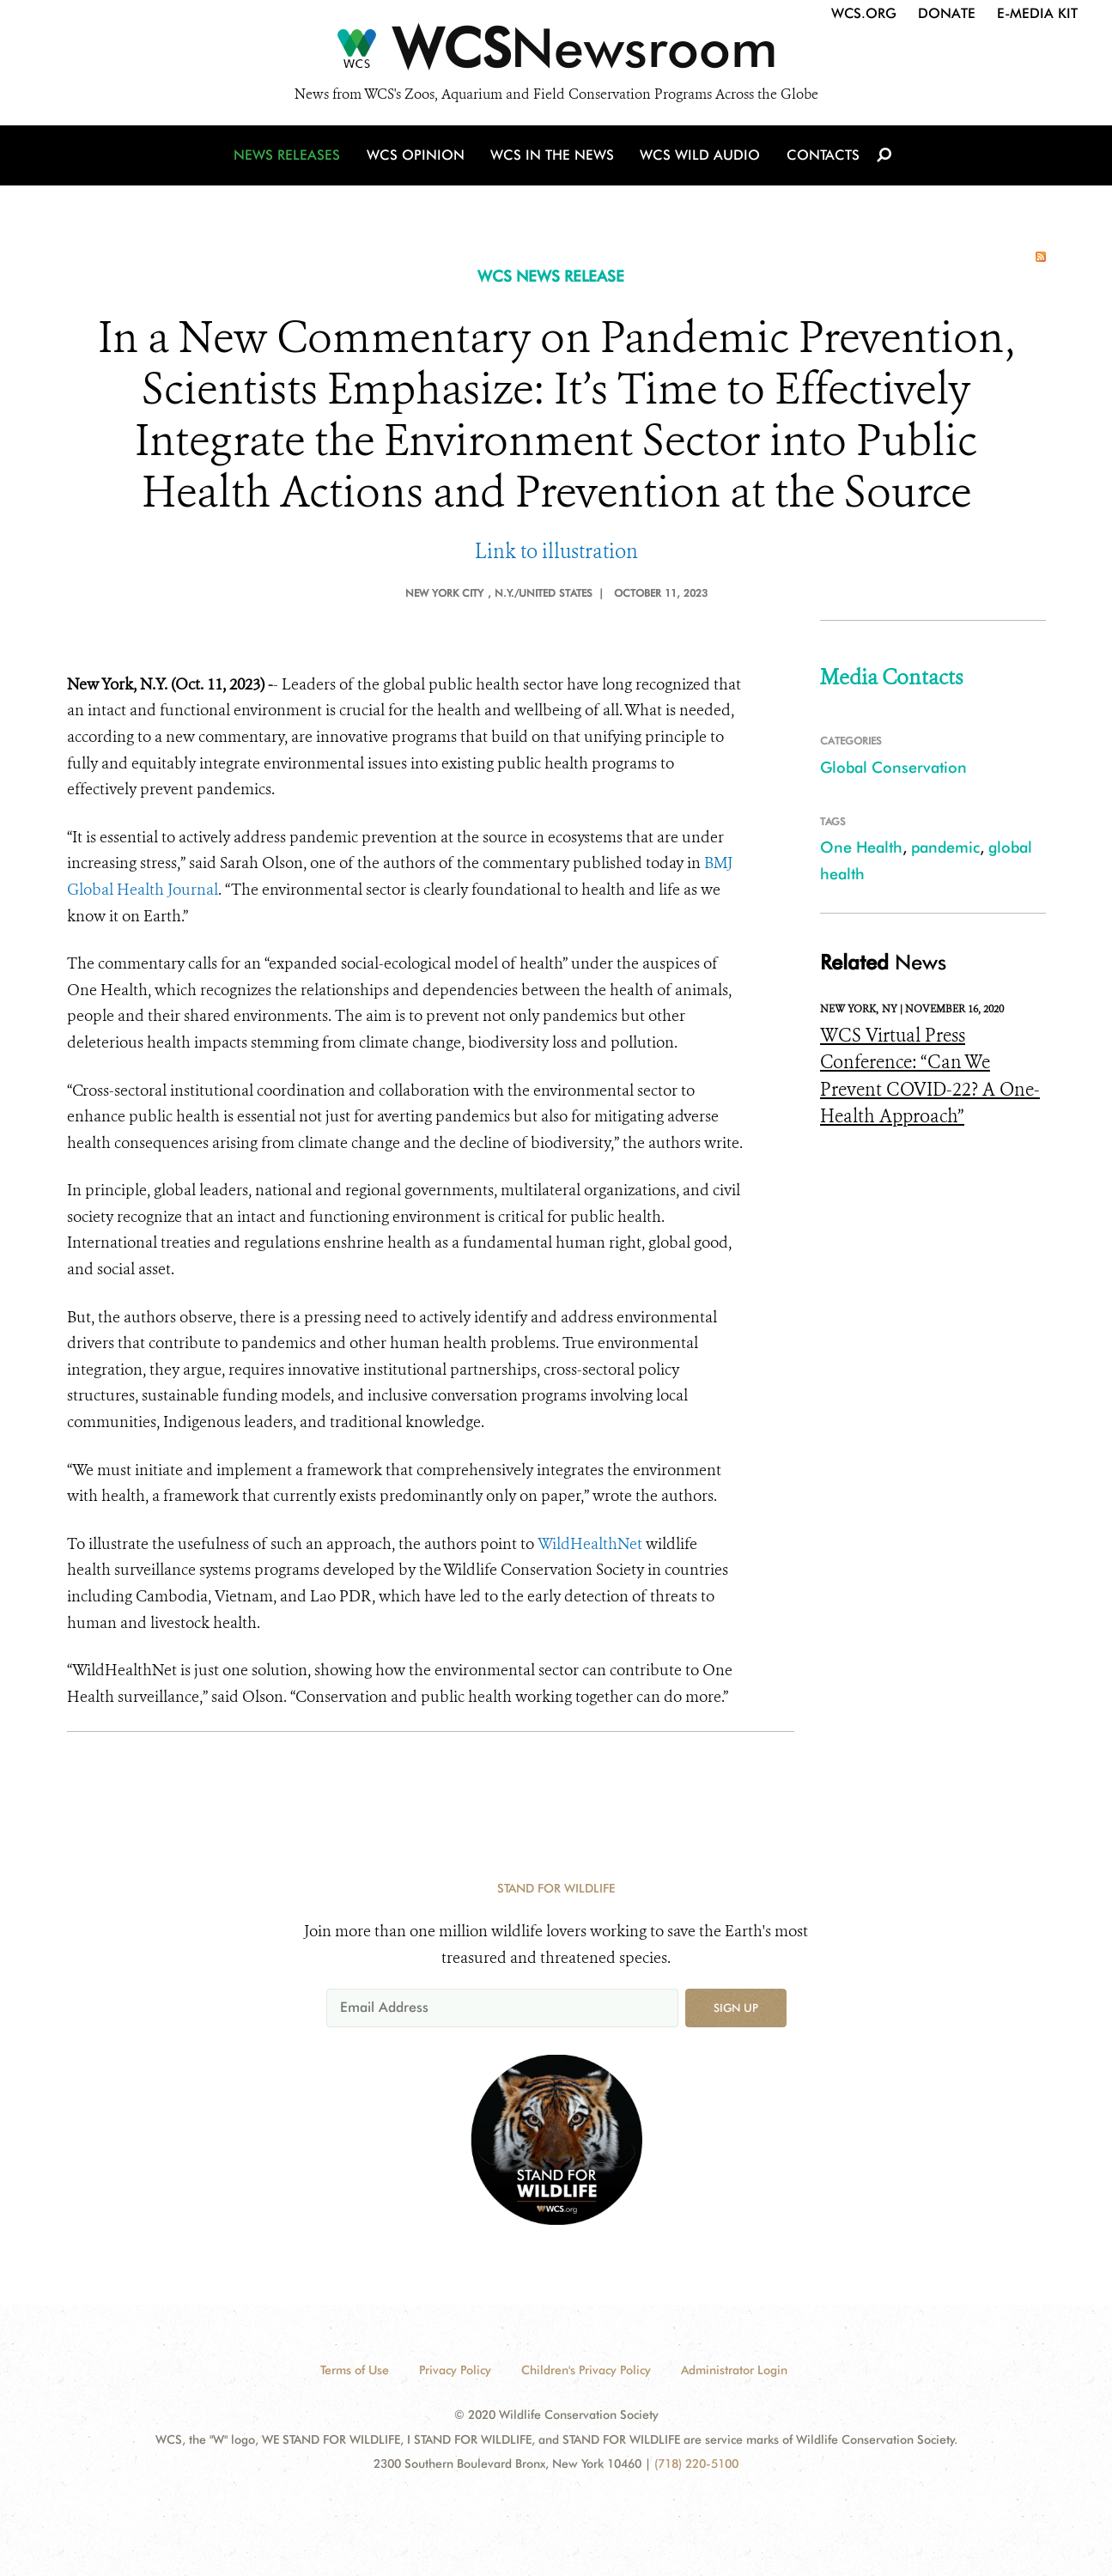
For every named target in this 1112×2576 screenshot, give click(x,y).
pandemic (945, 847)
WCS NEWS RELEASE (550, 276)
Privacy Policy (455, 2370)
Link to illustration (556, 551)
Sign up (736, 2007)
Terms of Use (354, 2370)
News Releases (290, 157)
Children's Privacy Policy (586, 2370)
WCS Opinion (417, 157)
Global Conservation (893, 767)
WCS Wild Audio (700, 157)
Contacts (821, 157)
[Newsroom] (556, 53)
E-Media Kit (1037, 13)
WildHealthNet (590, 1544)
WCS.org (863, 13)
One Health (861, 847)
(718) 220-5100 (696, 2463)
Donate (946, 13)
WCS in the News (553, 157)
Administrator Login (734, 2370)
